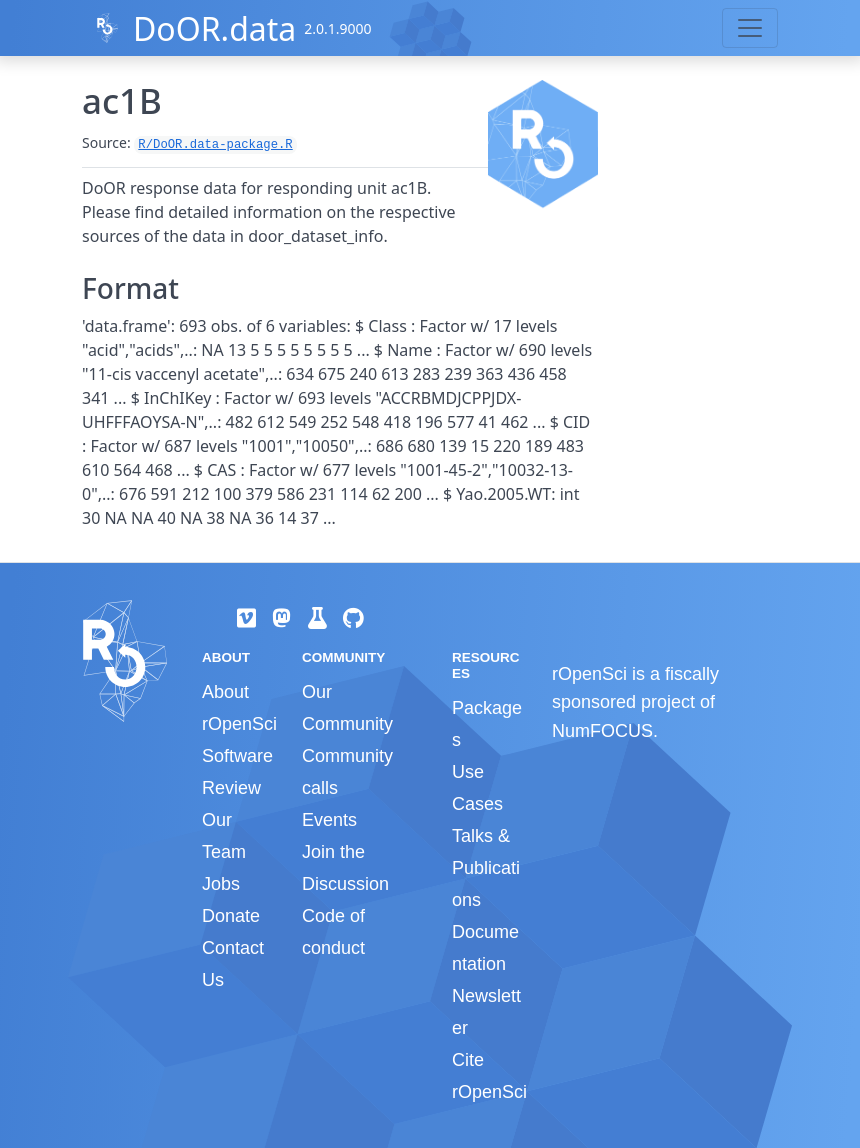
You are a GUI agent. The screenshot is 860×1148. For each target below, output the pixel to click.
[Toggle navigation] (750, 28)
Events (329, 820)
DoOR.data (214, 28)
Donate (231, 916)
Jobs (221, 884)
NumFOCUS (602, 731)
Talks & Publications (486, 868)
